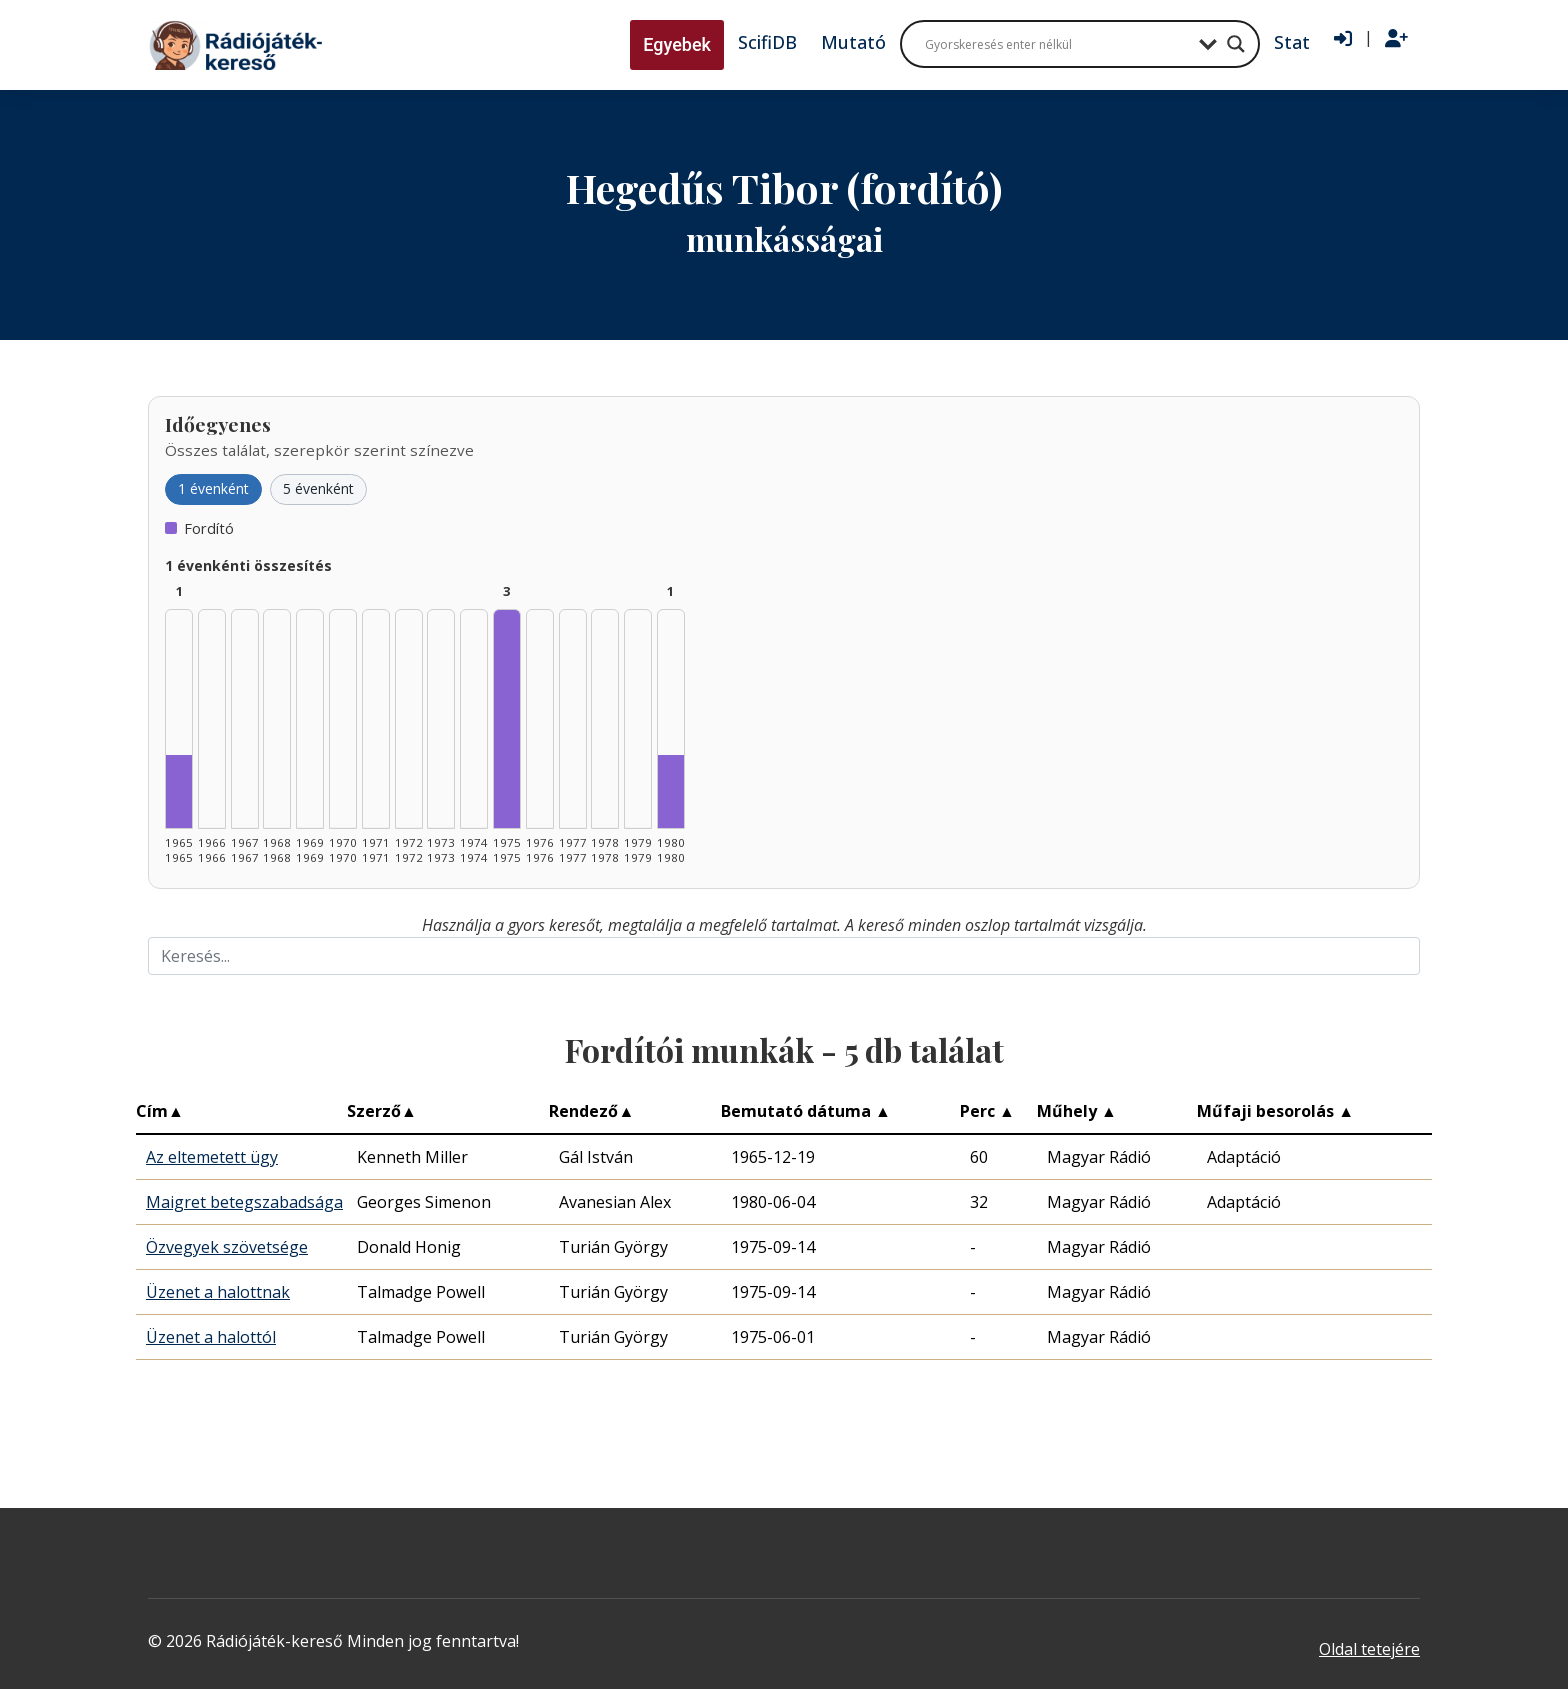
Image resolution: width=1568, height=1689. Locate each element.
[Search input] (1057, 44)
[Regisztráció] (1396, 39)
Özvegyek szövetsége (227, 1247)
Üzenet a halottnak (218, 1292)
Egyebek (677, 44)
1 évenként (213, 488)
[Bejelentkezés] (1343, 39)
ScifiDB (767, 42)
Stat (1292, 42)
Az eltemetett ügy (212, 1157)
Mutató (853, 42)
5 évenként (318, 488)
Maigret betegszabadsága (244, 1202)
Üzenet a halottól (211, 1337)
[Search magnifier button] (1236, 44)
